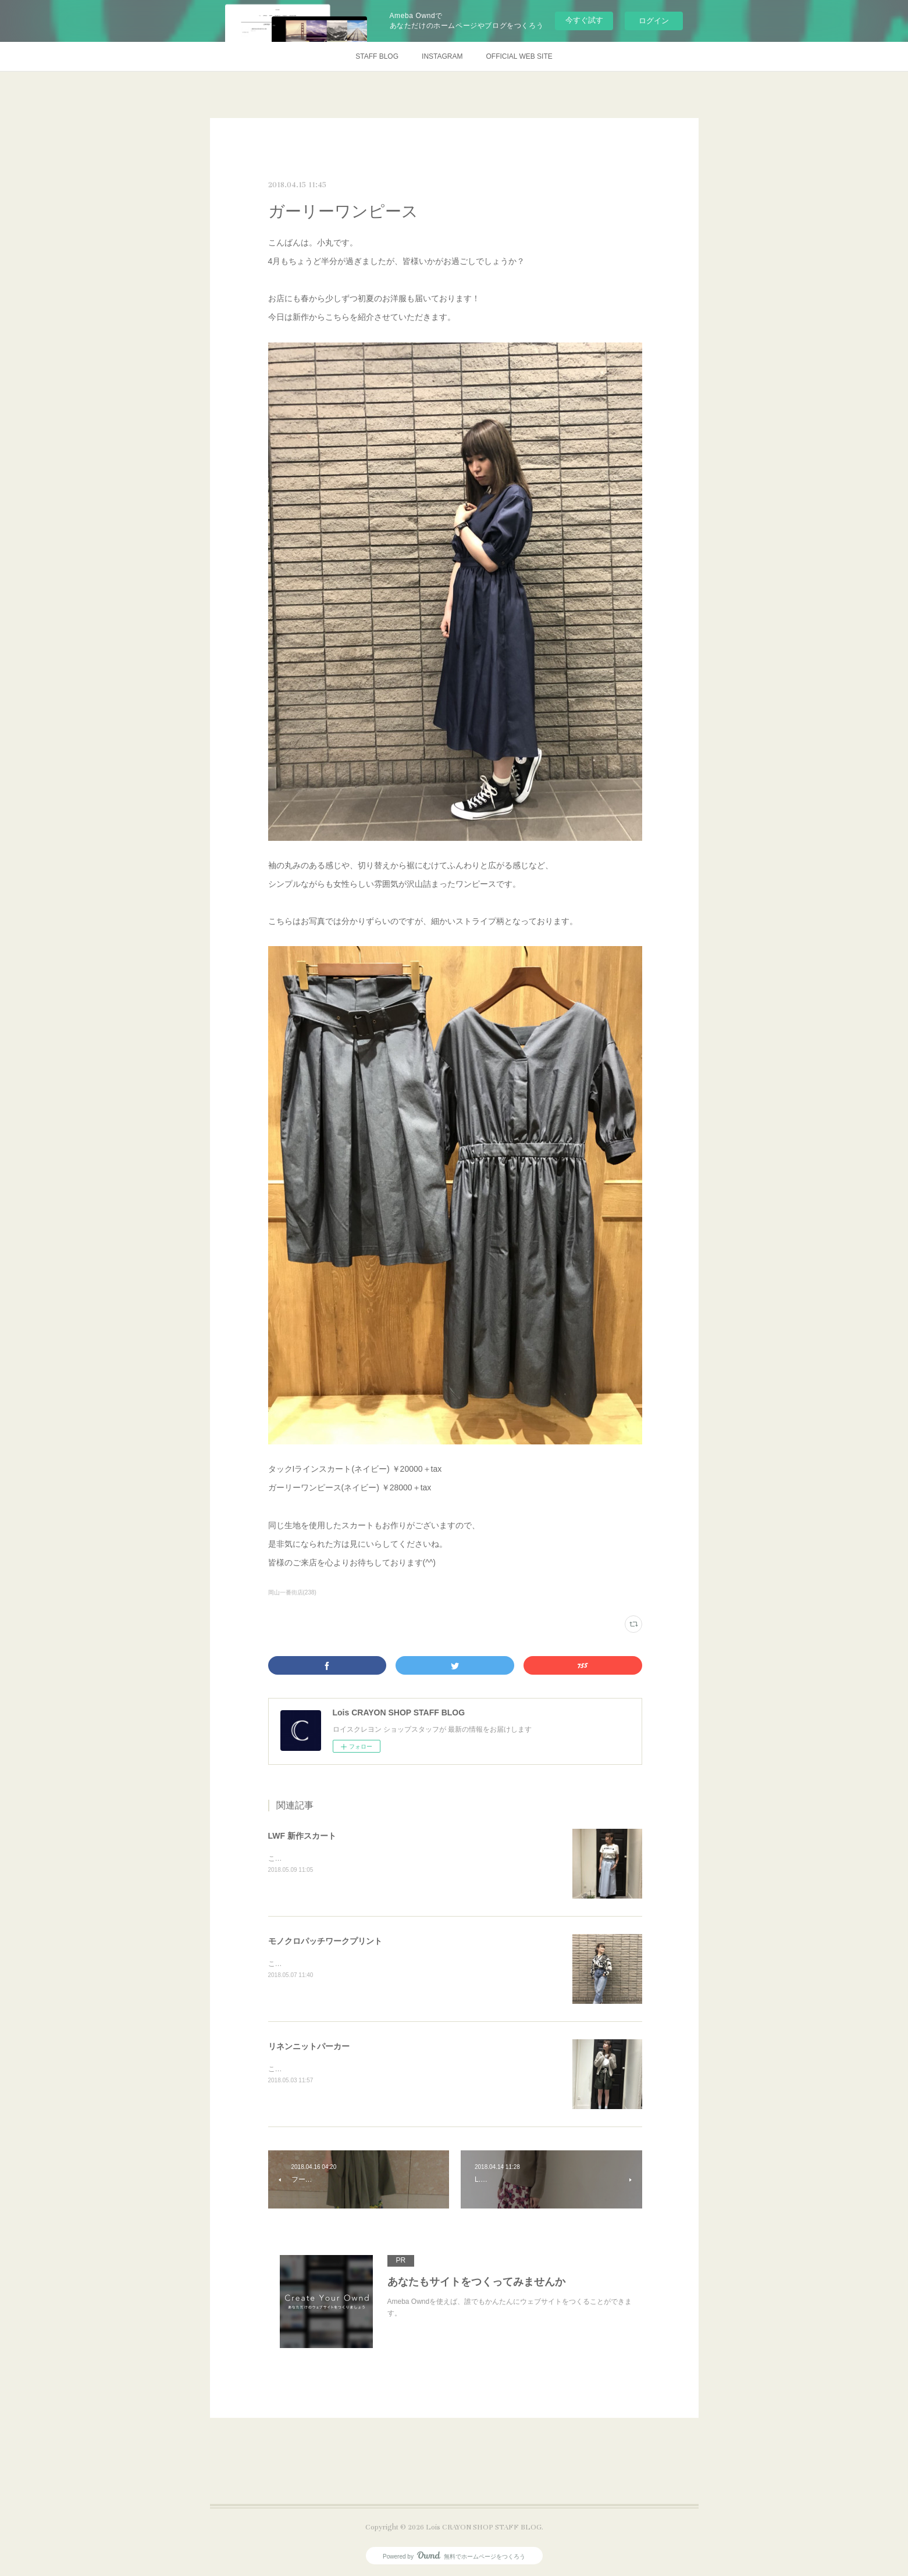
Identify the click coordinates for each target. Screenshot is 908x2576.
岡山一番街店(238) (292, 1592)
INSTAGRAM (442, 56)
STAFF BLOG (376, 56)
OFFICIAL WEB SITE (519, 56)
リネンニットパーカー (309, 2046)
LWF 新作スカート (302, 1835)
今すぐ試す (584, 20)
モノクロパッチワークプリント (325, 1941)
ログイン (654, 20)
